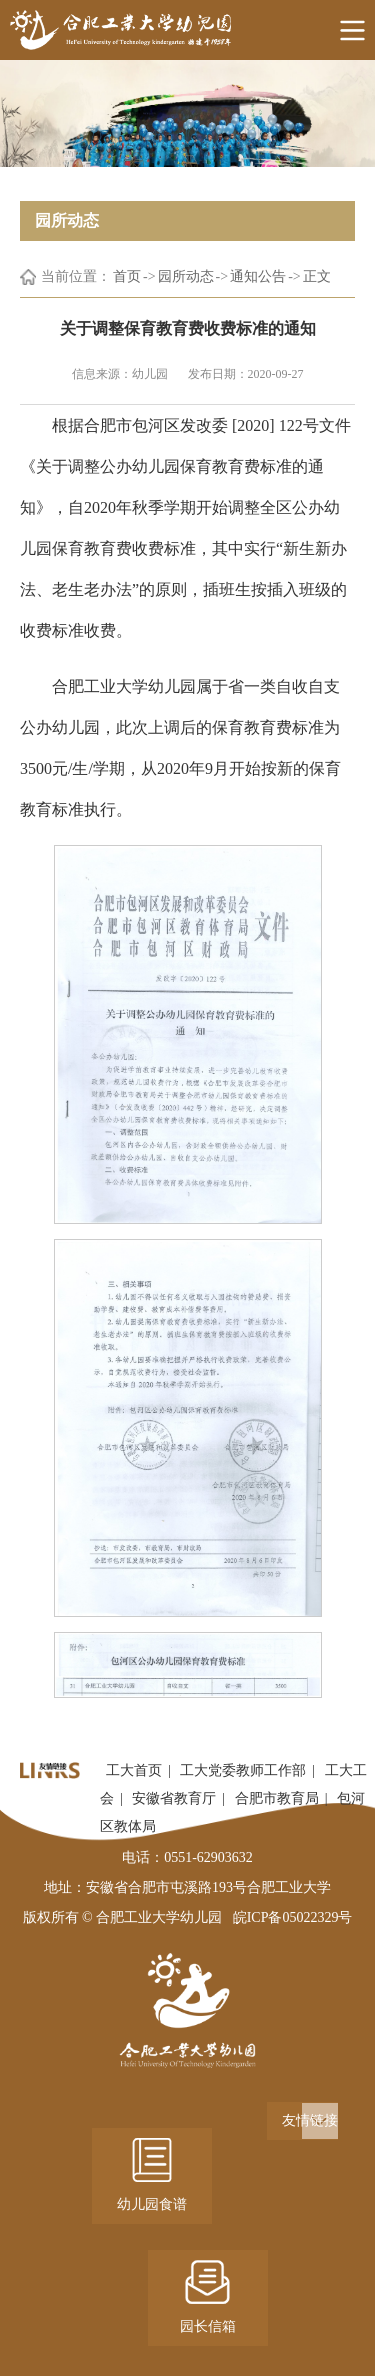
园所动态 (186, 276)
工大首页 (134, 1770)
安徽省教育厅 (174, 1798)
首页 (127, 276)
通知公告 (258, 276)
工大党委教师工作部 (243, 1770)
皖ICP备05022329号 (293, 1917)
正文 (317, 276)
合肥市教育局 (277, 1798)
